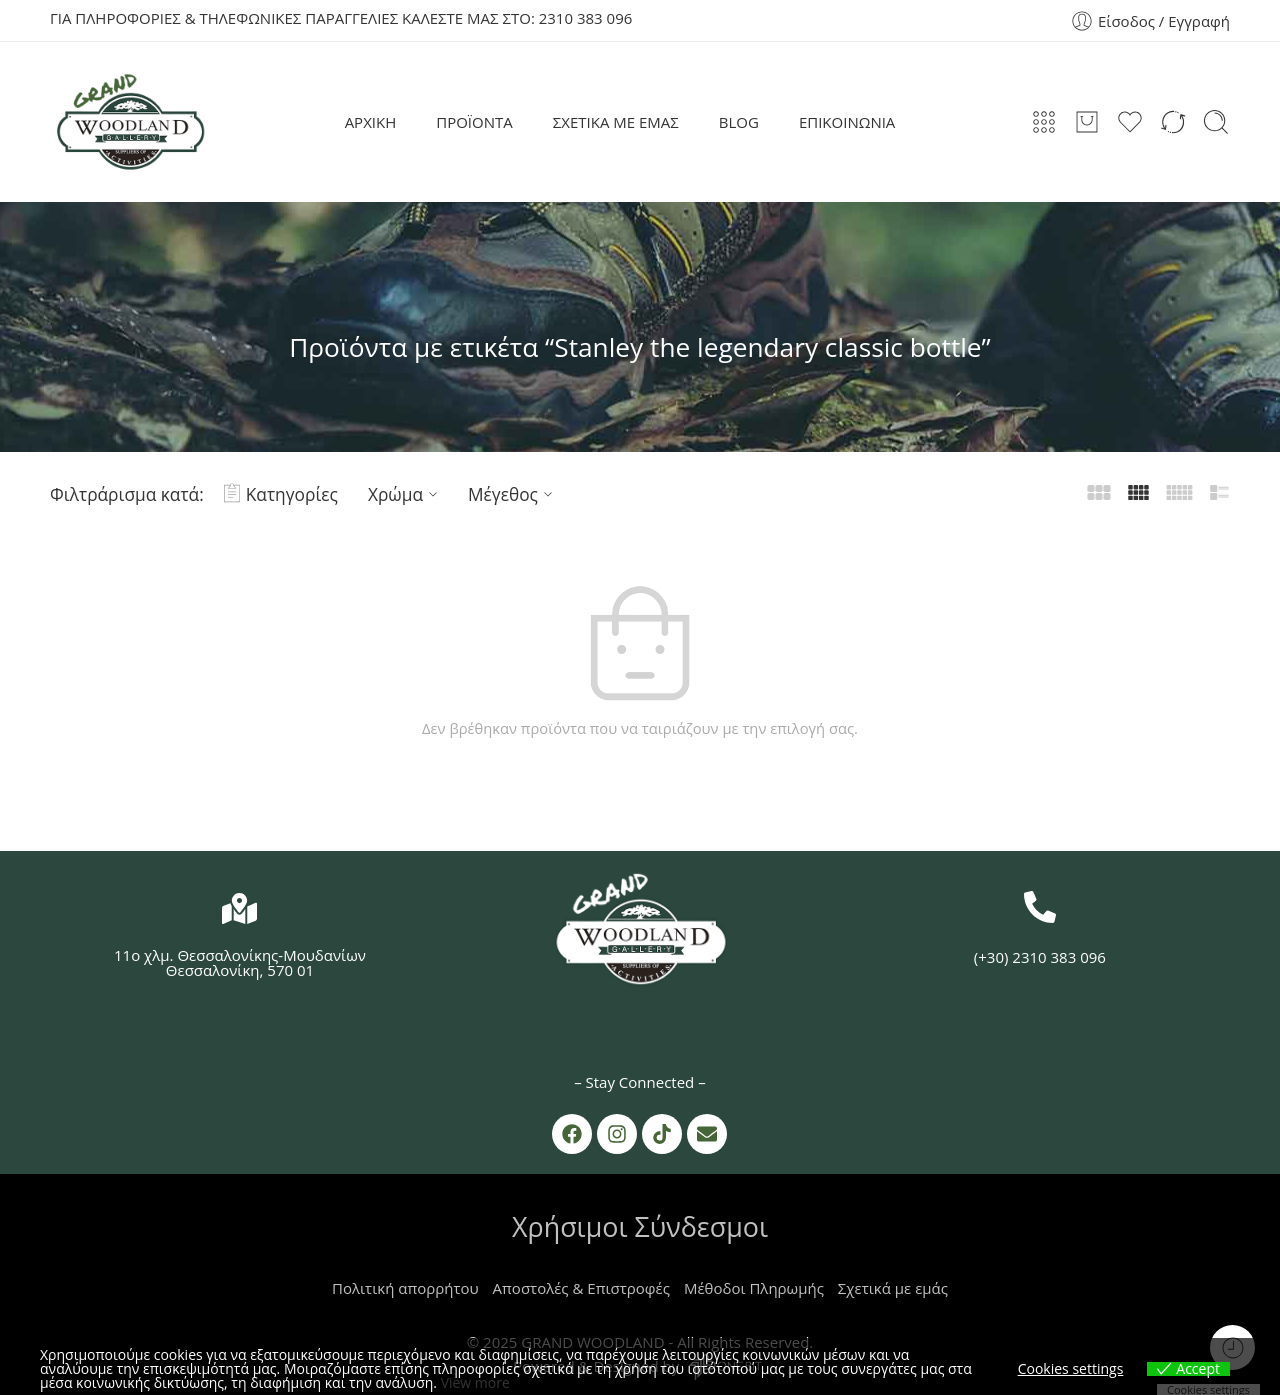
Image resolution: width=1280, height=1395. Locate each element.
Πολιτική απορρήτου (405, 1288)
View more (475, 1382)
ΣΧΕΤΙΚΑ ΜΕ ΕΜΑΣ (616, 122)
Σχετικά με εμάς (893, 1288)
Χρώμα (405, 494)
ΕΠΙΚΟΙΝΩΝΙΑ (847, 122)
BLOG (739, 122)
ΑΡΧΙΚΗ (371, 122)
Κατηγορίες (281, 494)
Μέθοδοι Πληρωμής (754, 1288)
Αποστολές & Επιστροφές (581, 1288)
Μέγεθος (513, 494)
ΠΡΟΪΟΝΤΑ (474, 122)
